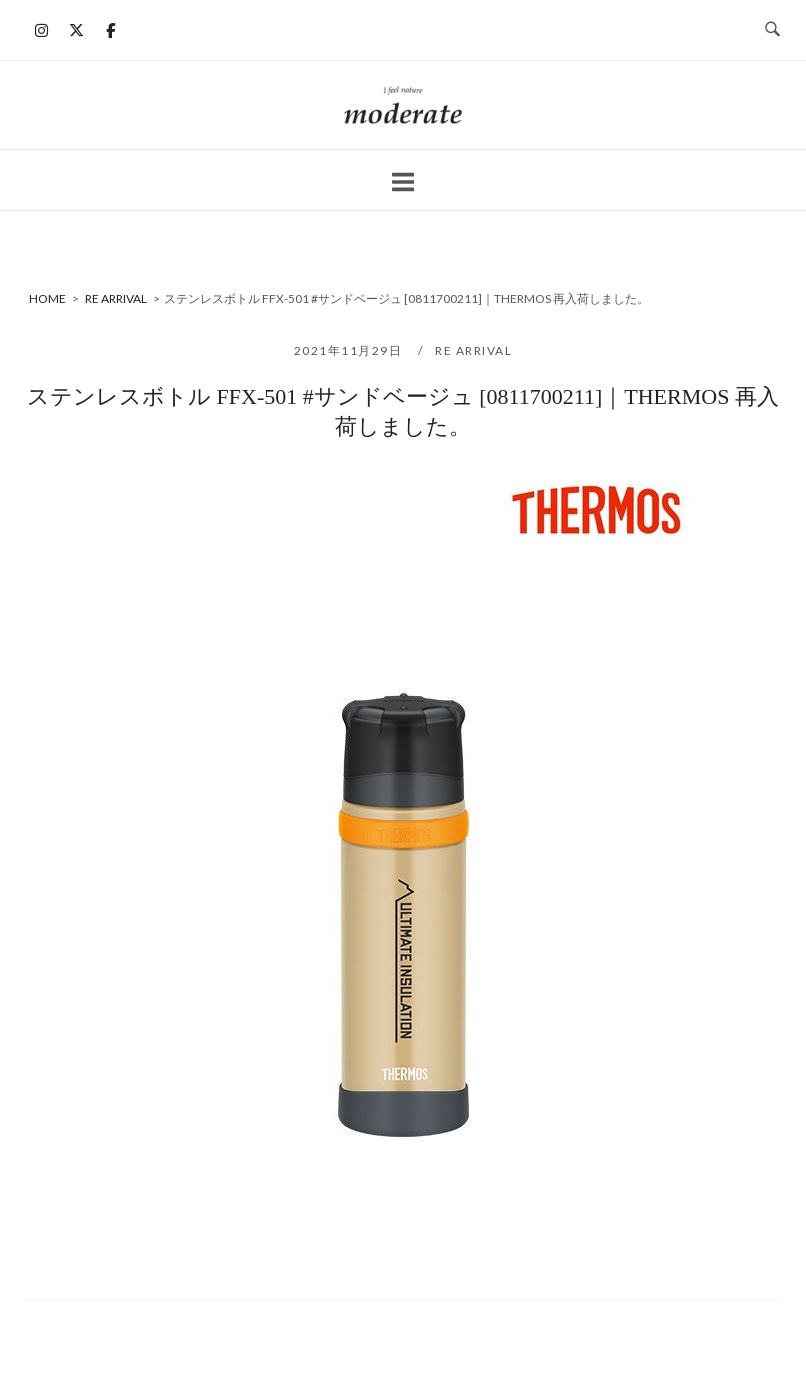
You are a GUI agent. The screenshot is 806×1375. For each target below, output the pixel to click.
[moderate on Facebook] (111, 30)
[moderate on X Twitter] (76, 30)
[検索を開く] (772, 30)
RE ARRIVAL (473, 350)
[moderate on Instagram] (42, 30)
